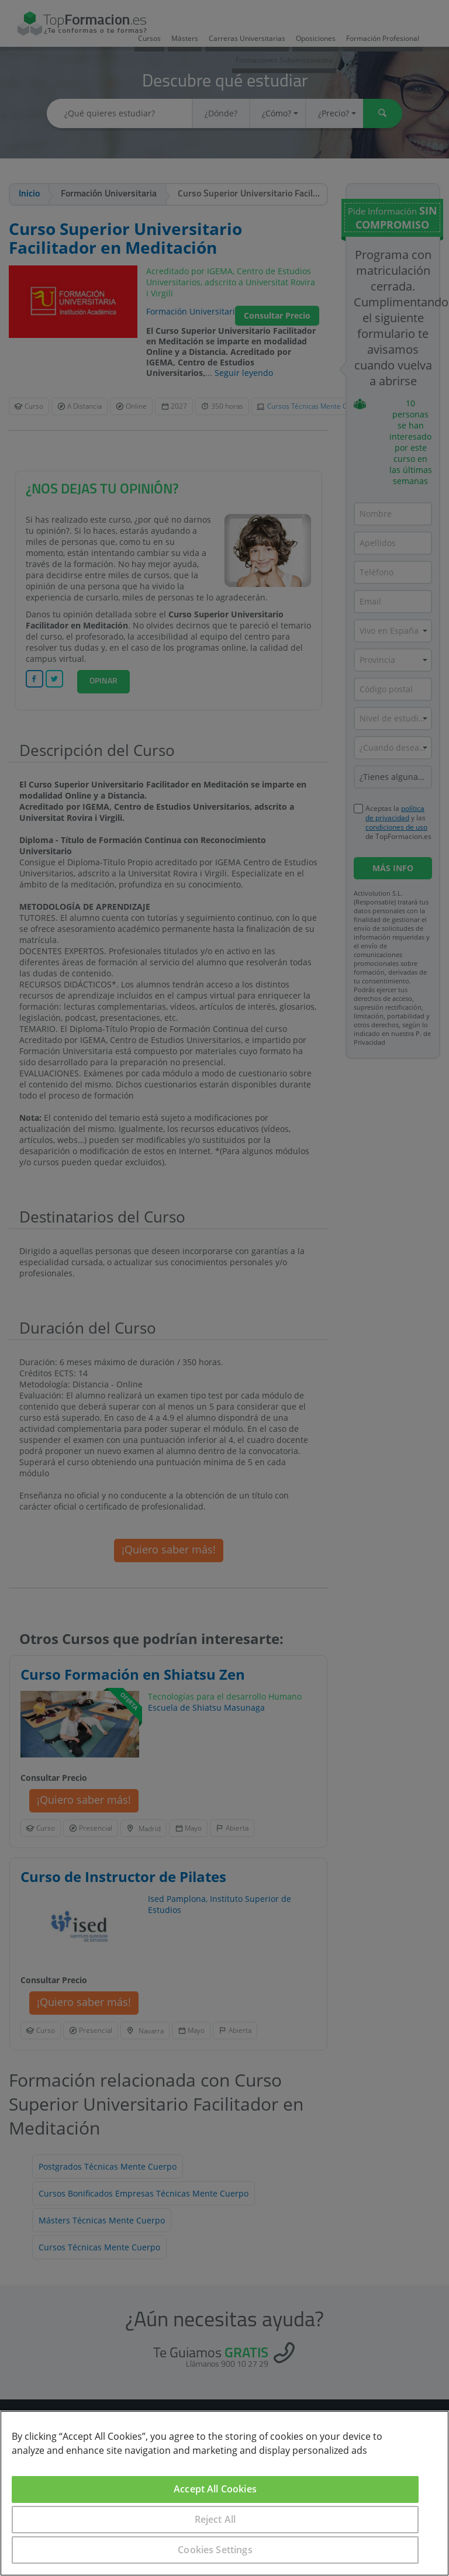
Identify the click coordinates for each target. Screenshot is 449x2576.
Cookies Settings (215, 2549)
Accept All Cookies (215, 2488)
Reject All (215, 2519)
